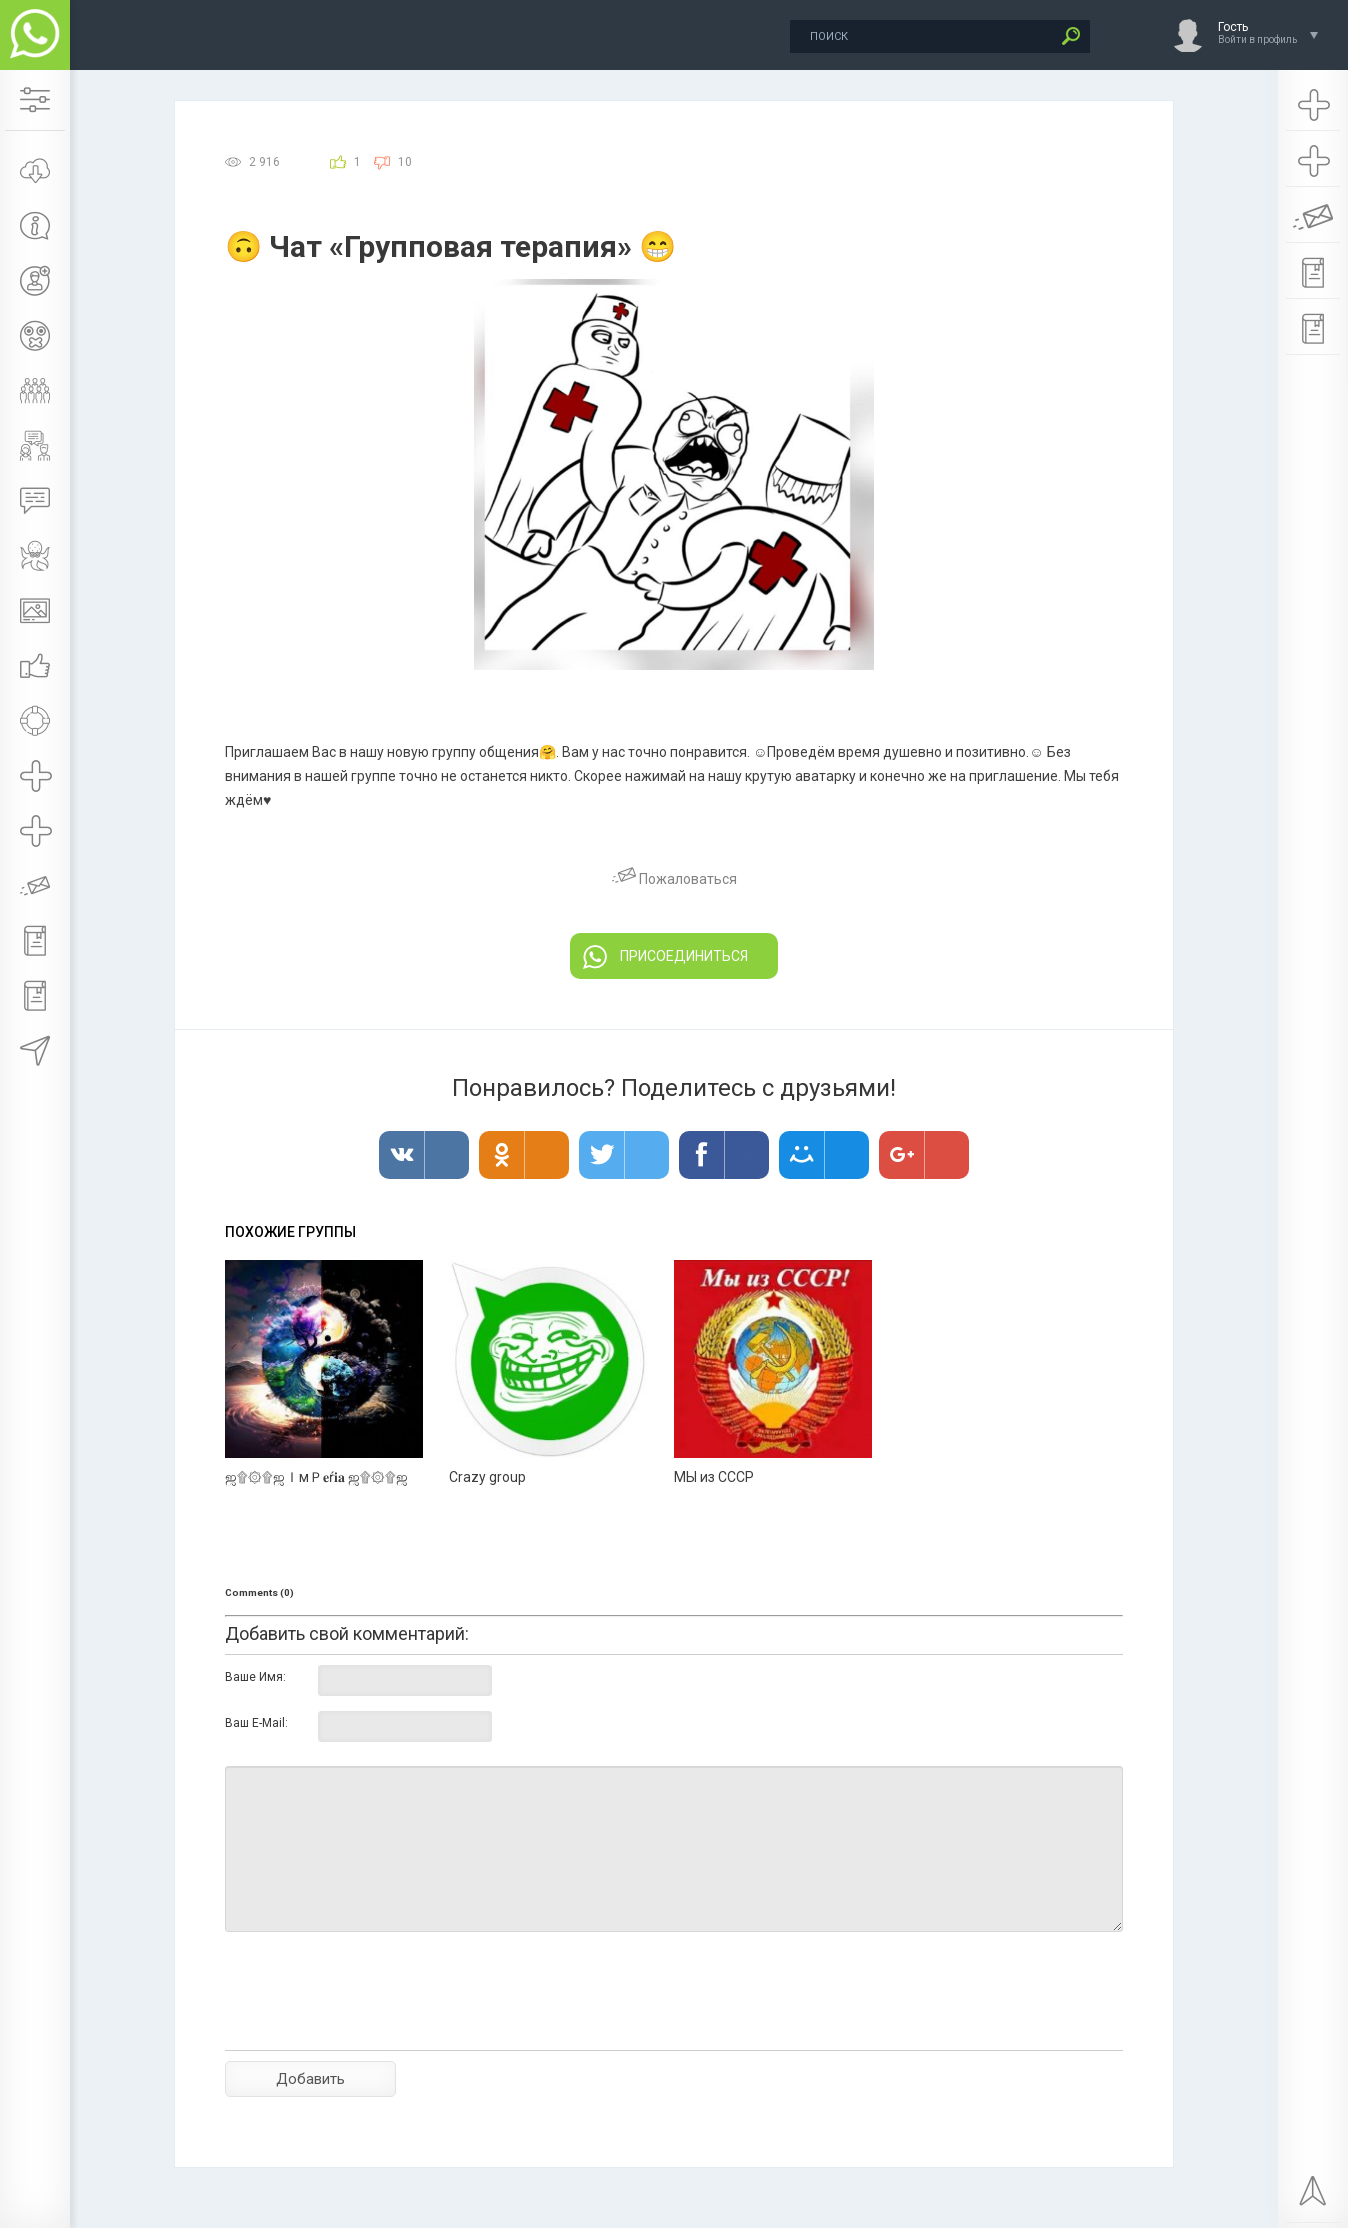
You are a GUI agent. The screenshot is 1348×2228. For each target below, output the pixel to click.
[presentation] (377, 2026)
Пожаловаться (674, 879)
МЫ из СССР (714, 1477)
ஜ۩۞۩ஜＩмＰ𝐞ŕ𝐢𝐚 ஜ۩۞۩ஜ (316, 1477)
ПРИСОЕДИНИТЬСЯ (665, 957)
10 (405, 162)
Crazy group (487, 1477)
